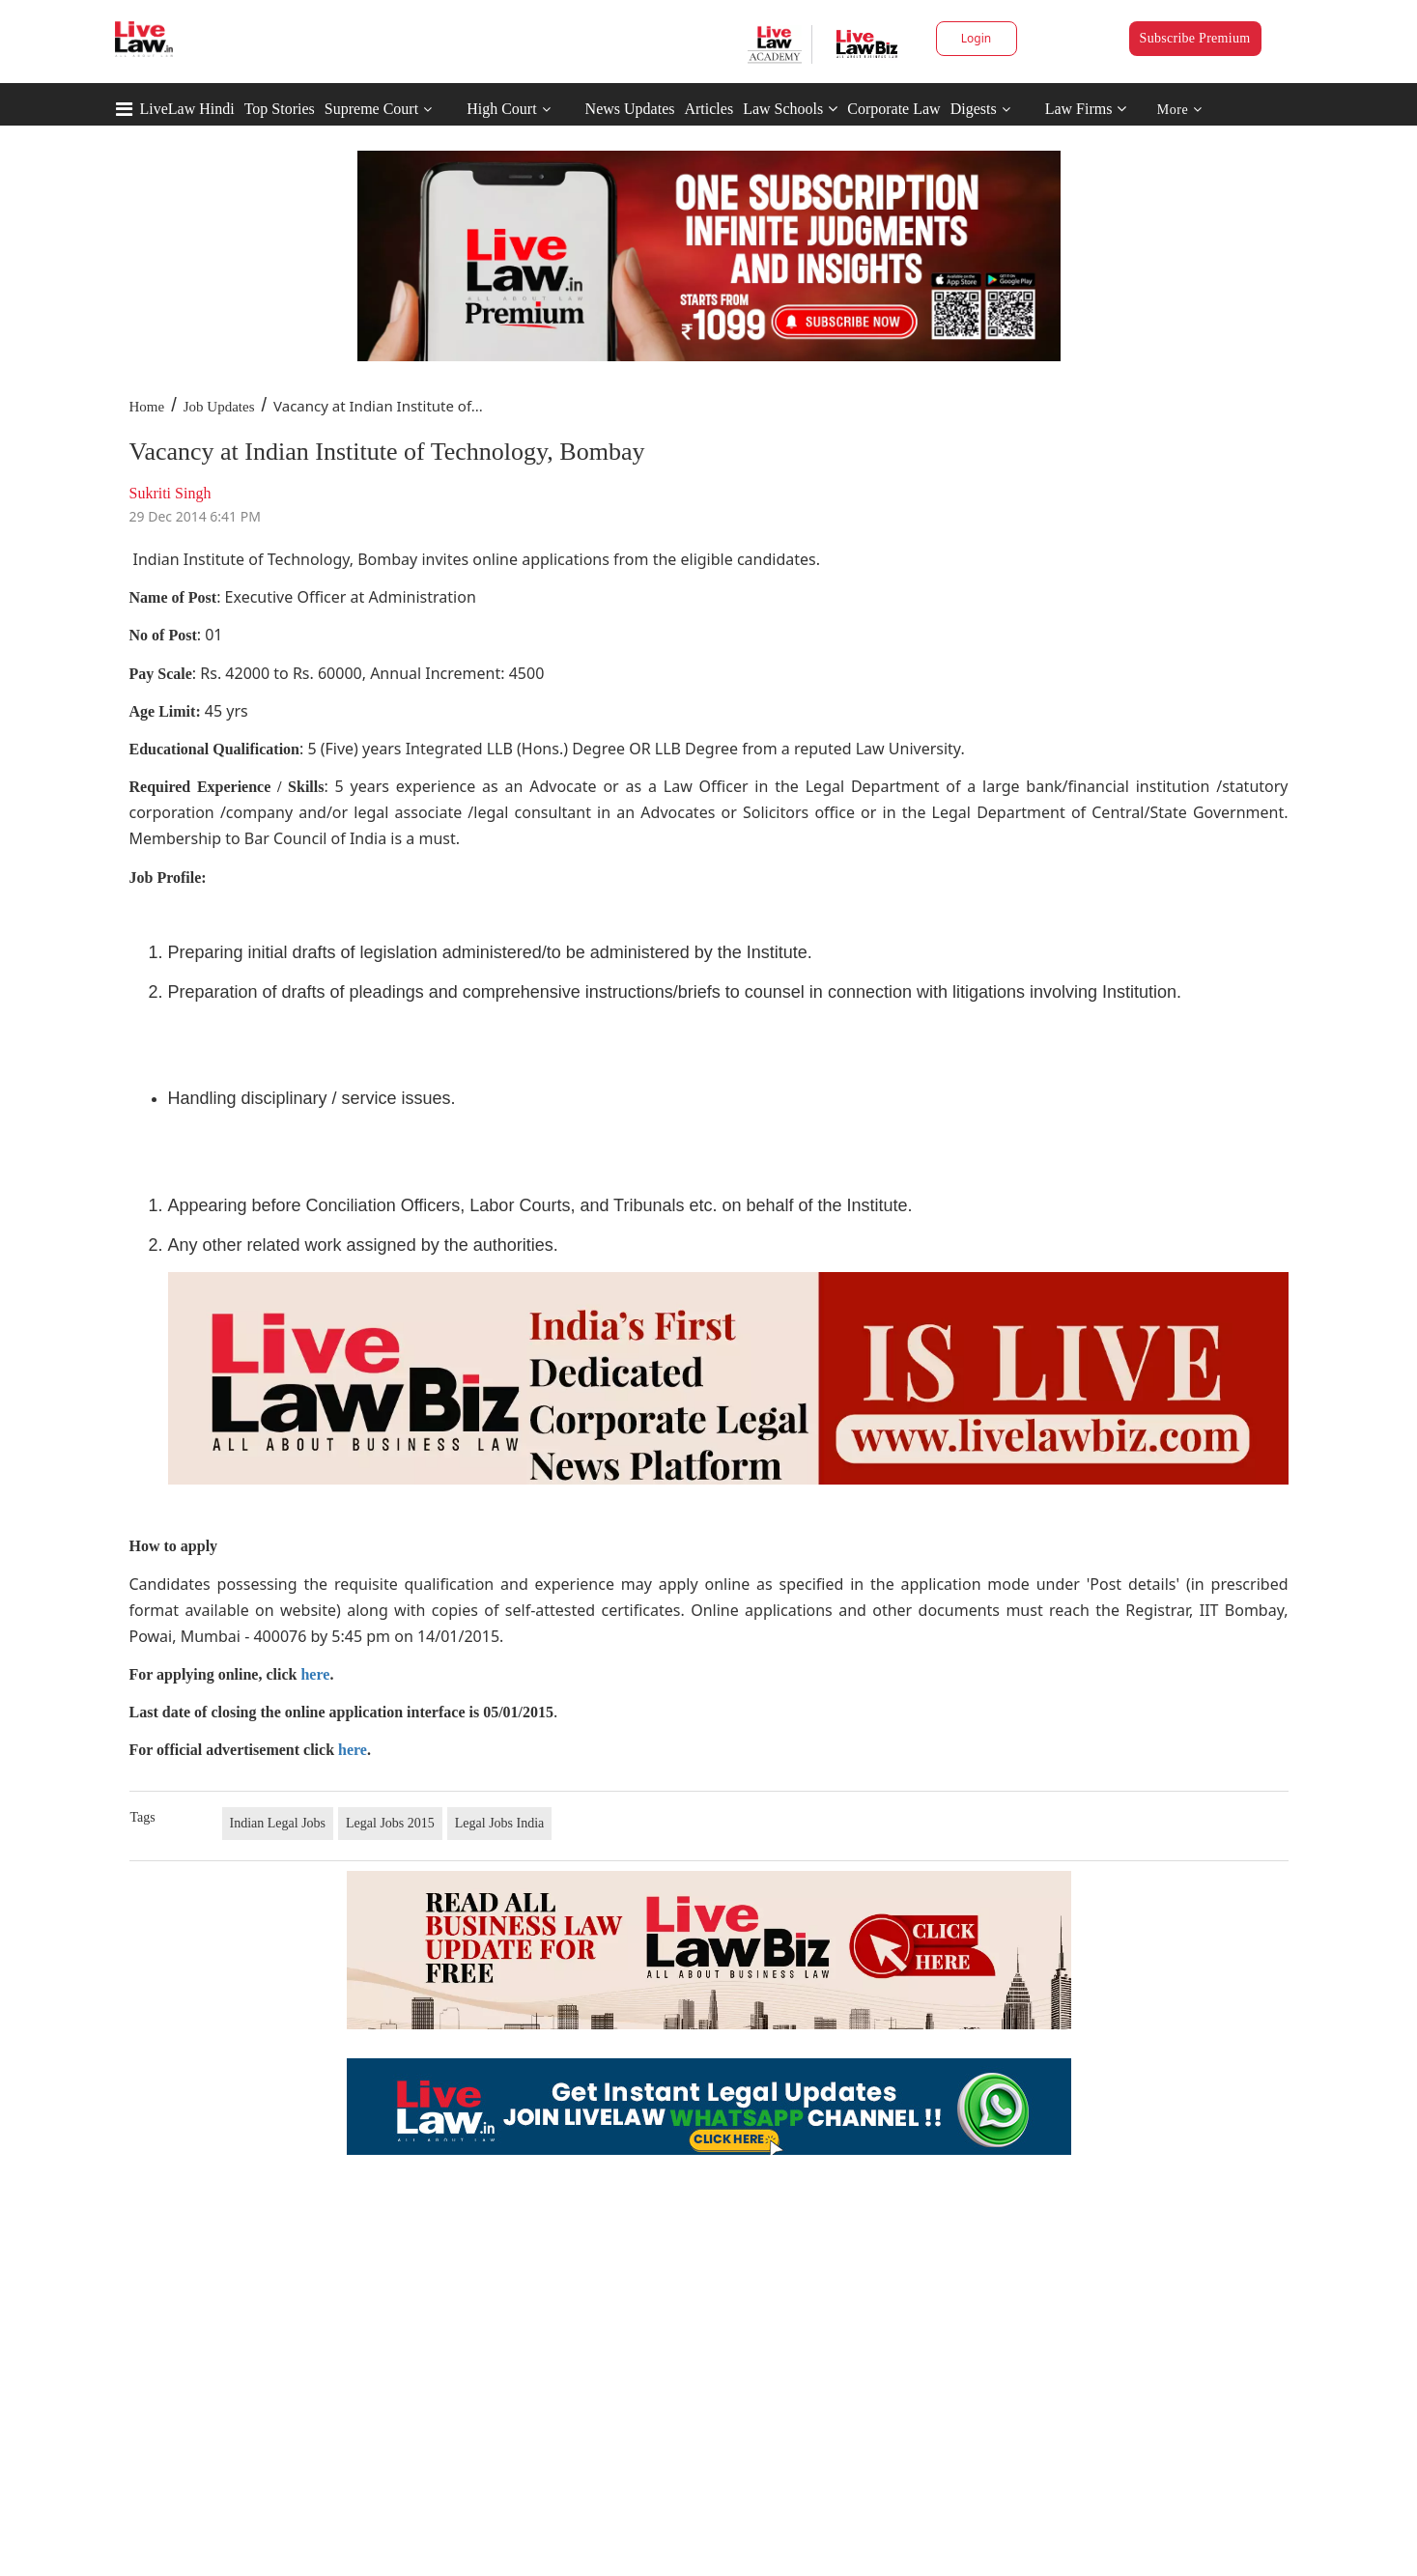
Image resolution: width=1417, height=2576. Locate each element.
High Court (501, 108)
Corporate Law (893, 108)
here (314, 1674)
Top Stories (279, 108)
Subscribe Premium (1195, 38)
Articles (708, 108)
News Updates (630, 108)
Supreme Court (371, 108)
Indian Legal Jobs (278, 1823)
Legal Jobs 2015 (390, 1823)
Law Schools (790, 108)
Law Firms (1086, 108)
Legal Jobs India (500, 1823)
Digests (973, 108)
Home (147, 406)
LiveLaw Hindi (187, 108)
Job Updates (219, 406)
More (1180, 109)
